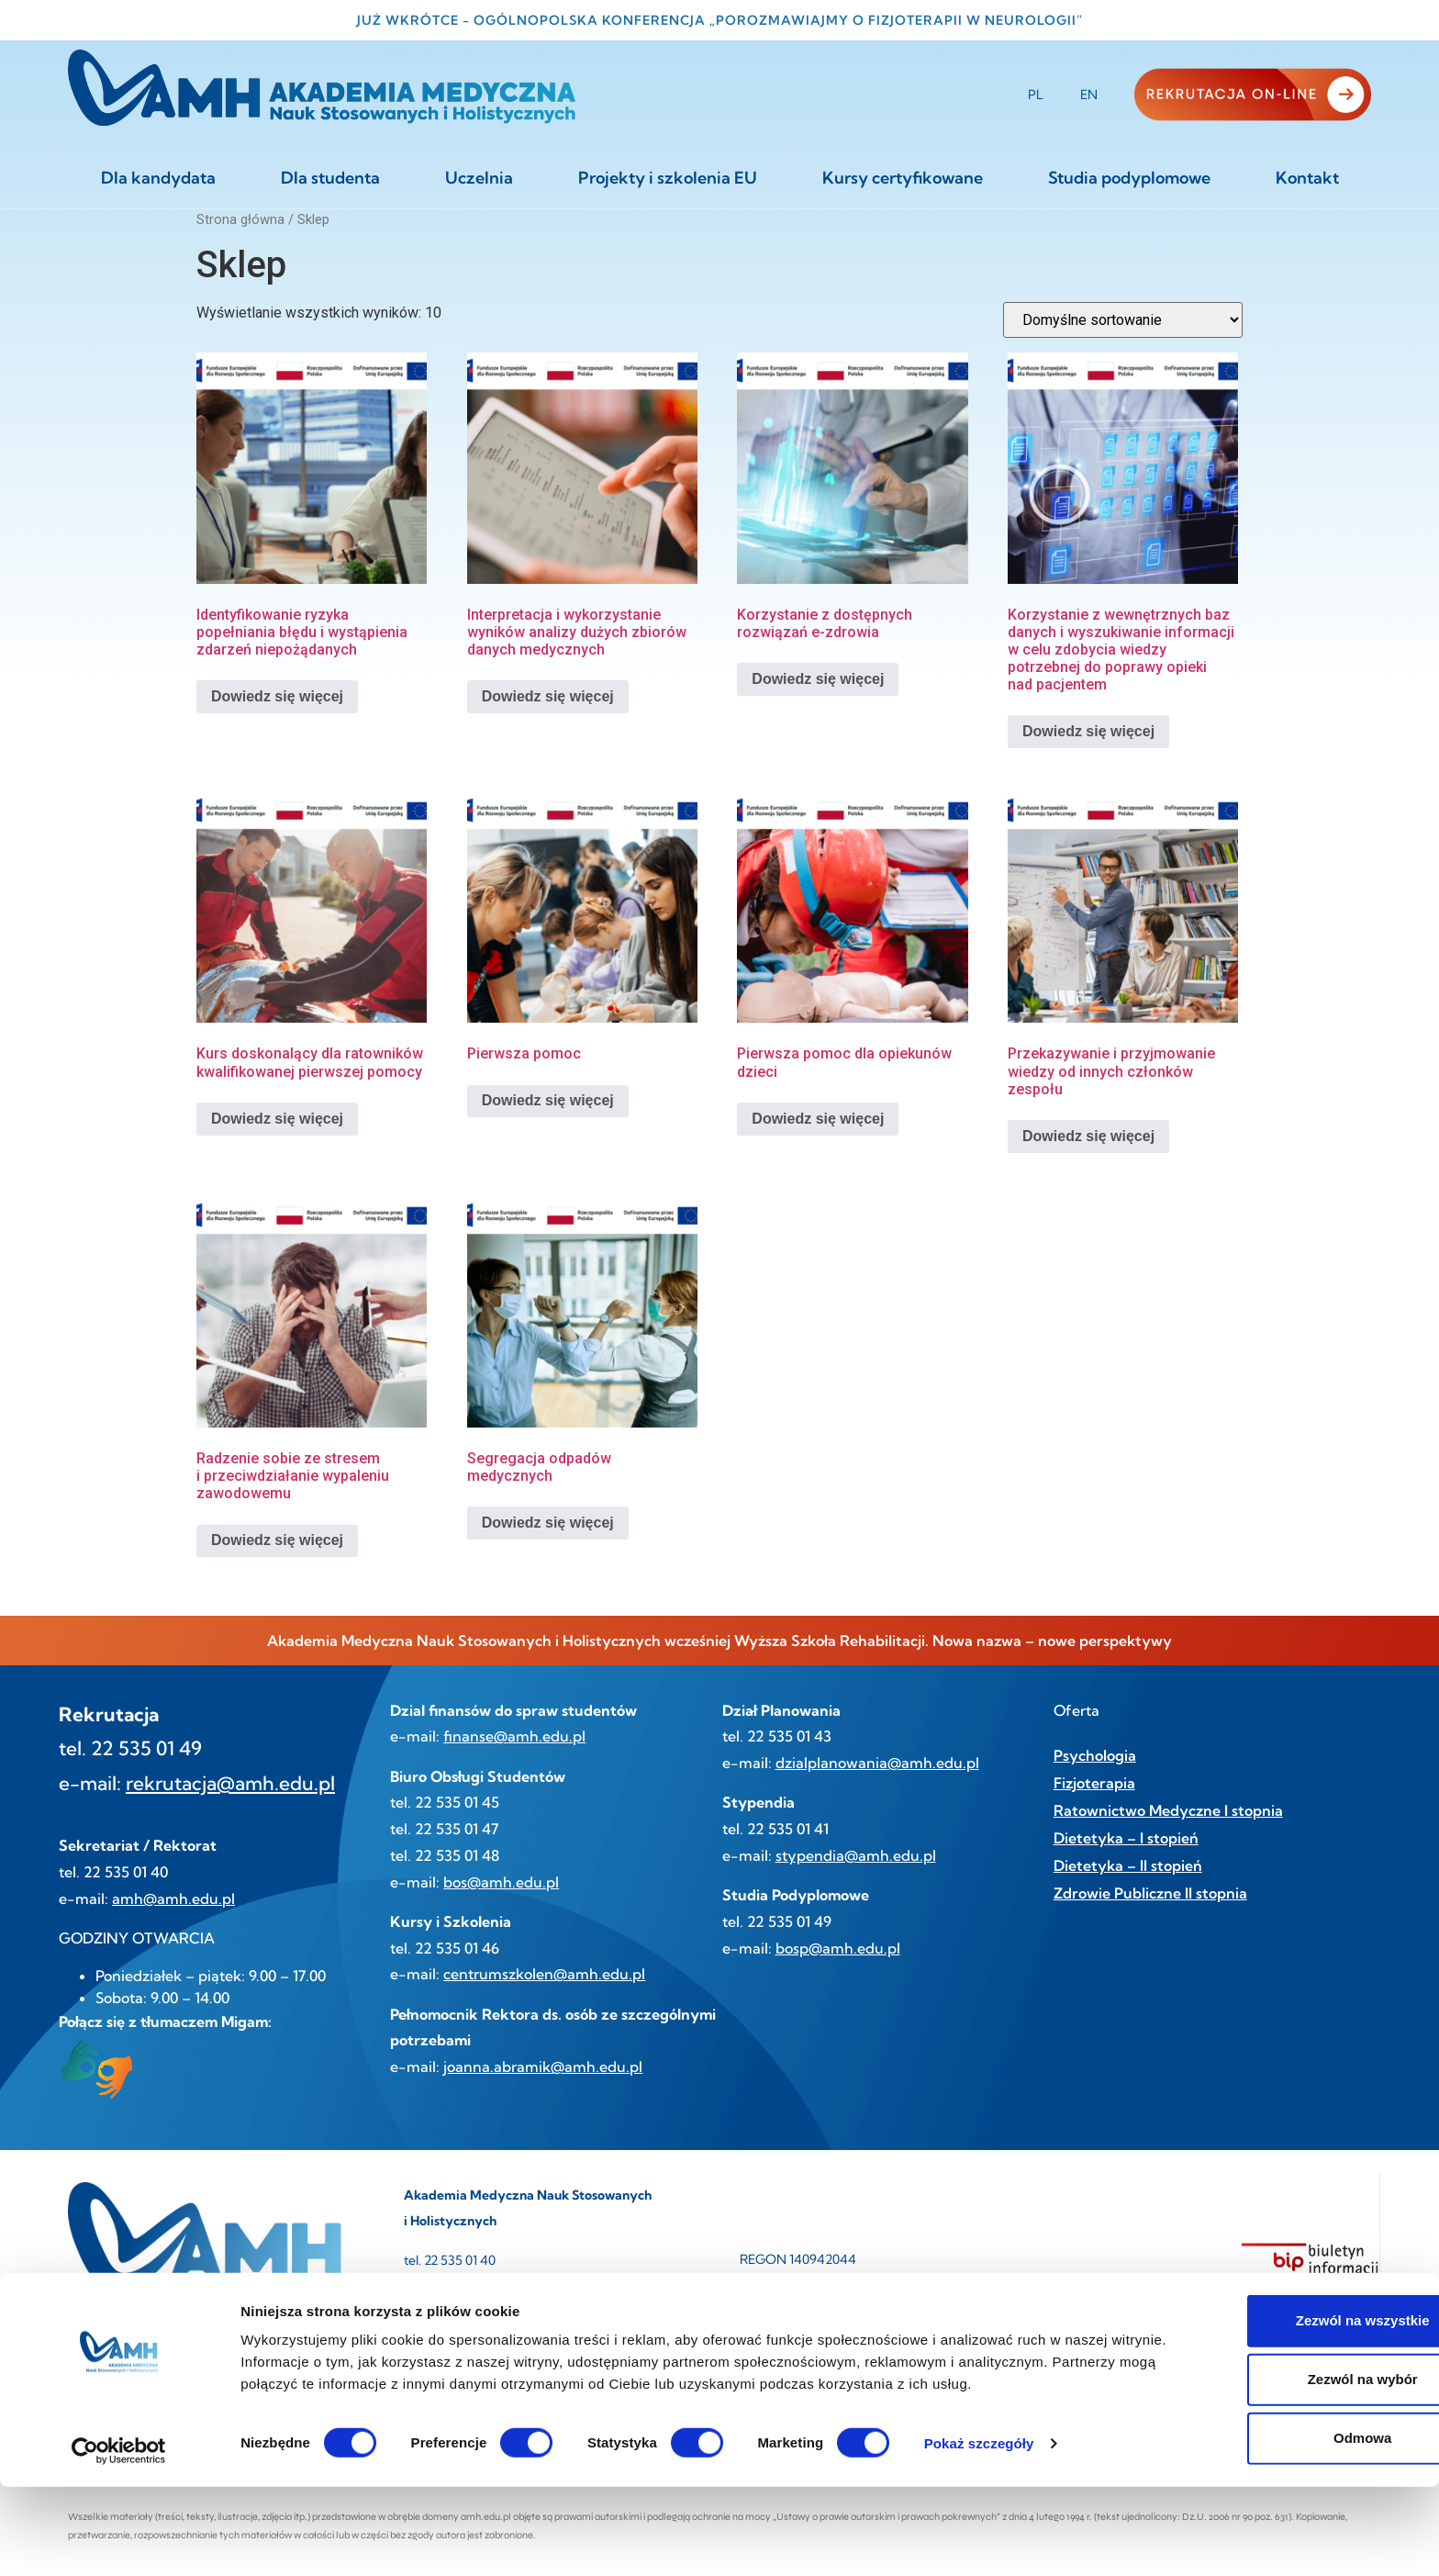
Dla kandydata (158, 177)
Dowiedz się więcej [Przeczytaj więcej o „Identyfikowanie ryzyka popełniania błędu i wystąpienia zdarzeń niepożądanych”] (277, 696)
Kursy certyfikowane (902, 177)
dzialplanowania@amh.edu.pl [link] (877, 1762)
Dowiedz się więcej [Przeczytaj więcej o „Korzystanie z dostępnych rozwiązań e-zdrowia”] (818, 679)
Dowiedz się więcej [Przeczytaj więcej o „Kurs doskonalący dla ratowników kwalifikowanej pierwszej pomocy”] (277, 1118)
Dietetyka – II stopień (1128, 1865)
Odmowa (1285, 2528)
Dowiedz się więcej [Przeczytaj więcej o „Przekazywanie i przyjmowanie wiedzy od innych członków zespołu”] (1088, 1136)
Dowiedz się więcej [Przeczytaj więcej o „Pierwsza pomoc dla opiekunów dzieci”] (818, 1118)
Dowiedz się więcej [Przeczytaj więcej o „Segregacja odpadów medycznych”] (548, 1522)
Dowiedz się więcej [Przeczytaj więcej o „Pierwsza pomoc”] (548, 1100)
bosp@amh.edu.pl (837, 1948)
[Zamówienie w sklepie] (1123, 320)
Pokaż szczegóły (979, 2532)
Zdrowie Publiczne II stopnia (1150, 1893)
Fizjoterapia (1094, 1783)
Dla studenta (330, 177)
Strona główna (240, 219)
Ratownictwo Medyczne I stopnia (1168, 1810)
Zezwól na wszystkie (1286, 2410)
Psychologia (1095, 1755)
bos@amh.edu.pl (501, 1882)
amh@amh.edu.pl (173, 1898)
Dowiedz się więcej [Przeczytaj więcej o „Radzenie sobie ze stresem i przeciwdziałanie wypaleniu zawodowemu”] (277, 1540)
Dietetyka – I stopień (1126, 1838)
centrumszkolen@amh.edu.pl (544, 1974)
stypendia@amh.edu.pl (855, 1855)
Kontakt (1307, 177)
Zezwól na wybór (1286, 2469)
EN (1089, 94)
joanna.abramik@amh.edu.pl (542, 2066)
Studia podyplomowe (1129, 177)
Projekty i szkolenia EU (667, 177)
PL (1035, 94)
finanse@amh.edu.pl (514, 1736)
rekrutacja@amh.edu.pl (230, 1783)
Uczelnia (479, 177)
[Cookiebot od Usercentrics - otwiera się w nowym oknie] (119, 2540)
